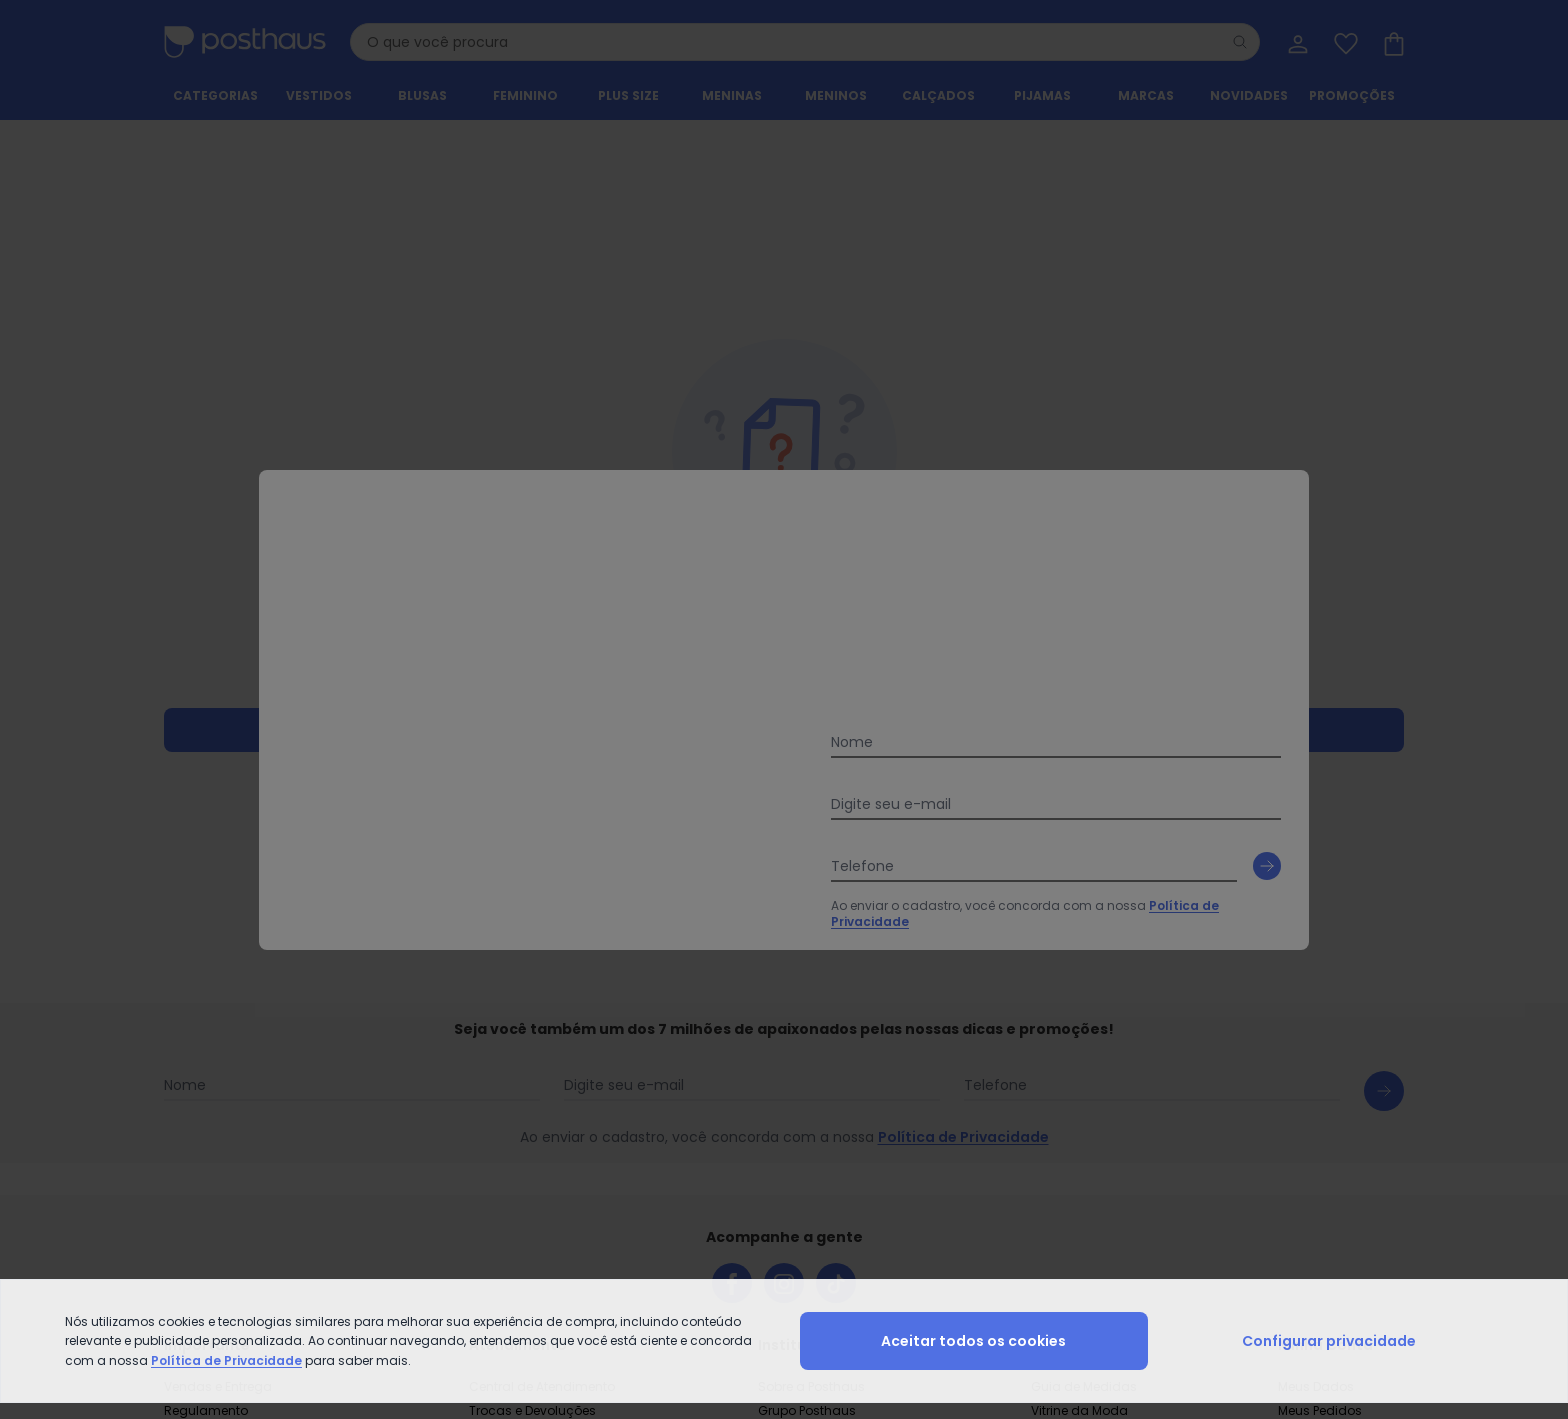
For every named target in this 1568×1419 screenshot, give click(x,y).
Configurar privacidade (1329, 1341)
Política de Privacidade (226, 1360)
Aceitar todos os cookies (973, 1341)
